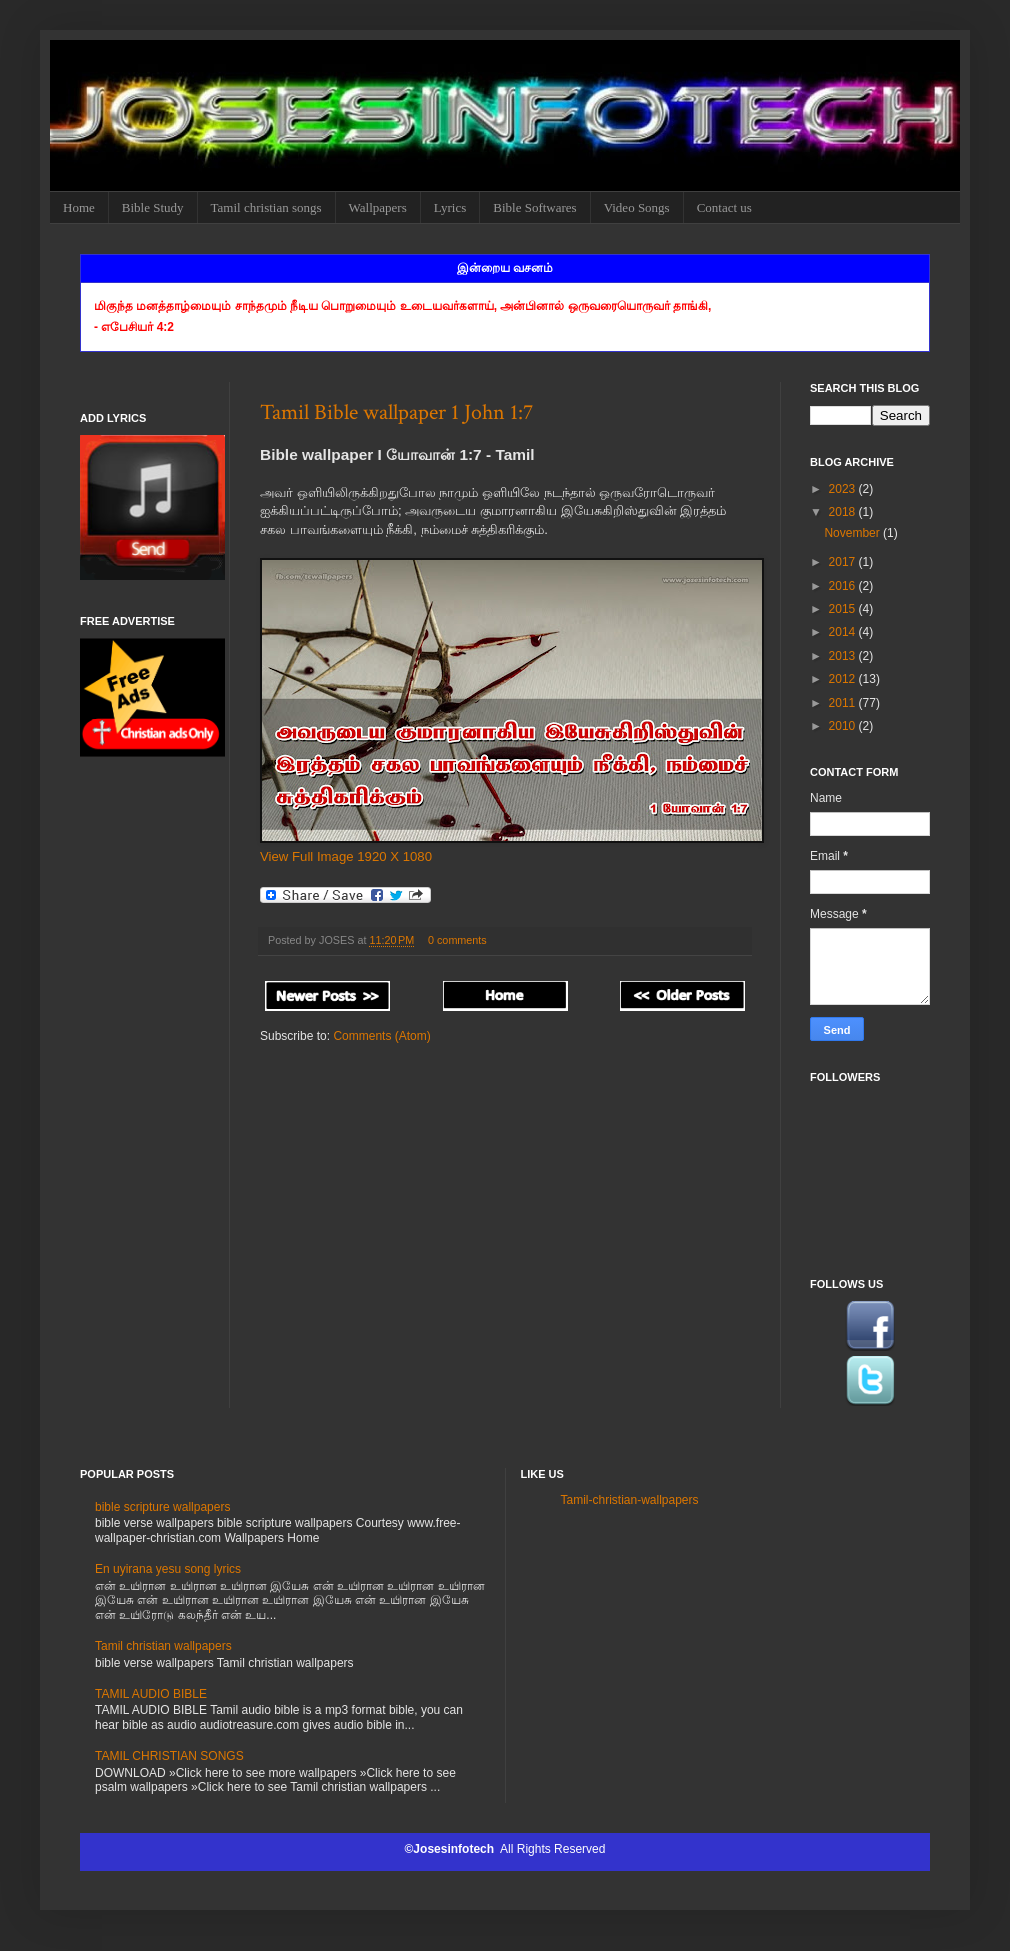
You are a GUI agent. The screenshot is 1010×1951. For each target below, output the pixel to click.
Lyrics (450, 207)
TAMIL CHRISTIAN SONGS (169, 1756)
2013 (844, 656)
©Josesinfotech (451, 1849)
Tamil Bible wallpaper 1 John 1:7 (396, 412)
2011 (844, 703)
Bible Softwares (534, 207)
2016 (844, 586)
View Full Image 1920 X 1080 (346, 856)
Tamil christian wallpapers (163, 1646)
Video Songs (637, 207)
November (853, 533)
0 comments (457, 940)
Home (79, 207)
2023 (844, 489)
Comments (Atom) (381, 1036)
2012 (844, 679)
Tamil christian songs (266, 207)
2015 (844, 609)
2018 (844, 512)
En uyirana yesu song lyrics (168, 1569)
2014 (844, 632)
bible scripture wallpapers (162, 1507)
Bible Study (153, 207)
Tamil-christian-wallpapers (630, 1500)
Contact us (724, 207)
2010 (844, 726)
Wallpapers (378, 207)
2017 (844, 562)
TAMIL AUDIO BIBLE (151, 1694)
